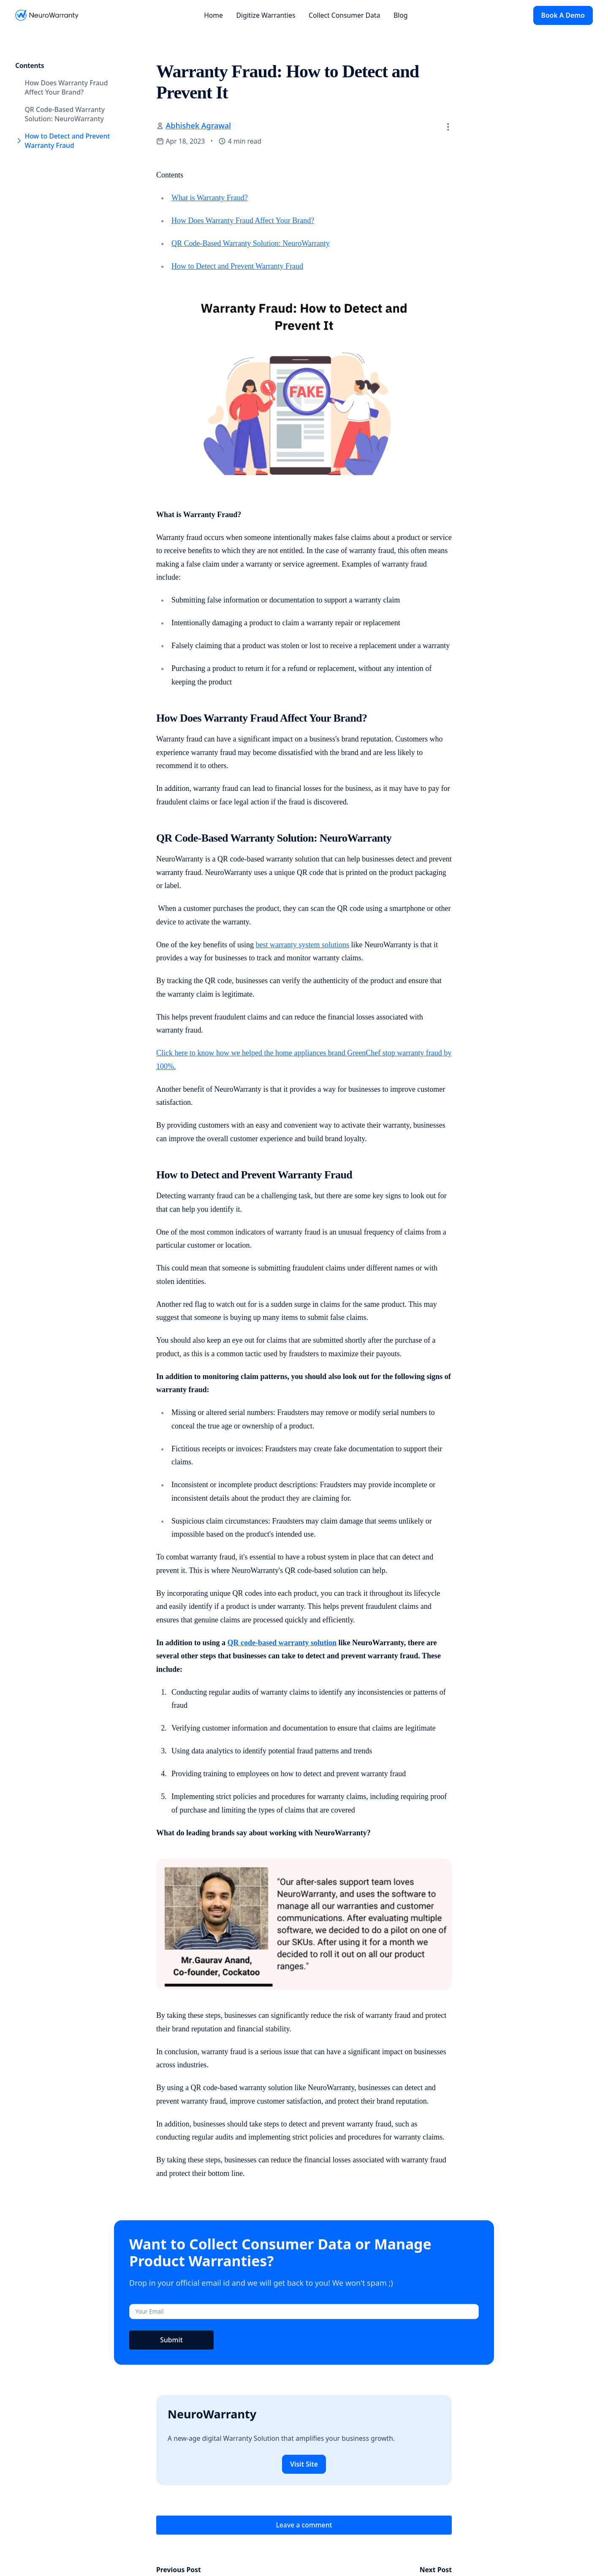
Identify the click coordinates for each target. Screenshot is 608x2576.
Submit (171, 2339)
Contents (29, 65)
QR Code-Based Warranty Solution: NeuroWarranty (250, 243)
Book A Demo (563, 15)
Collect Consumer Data (344, 15)
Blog (401, 15)
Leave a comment (304, 2525)
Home (213, 15)
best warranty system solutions (302, 944)
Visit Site (304, 2464)
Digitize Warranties (265, 15)
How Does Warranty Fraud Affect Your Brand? (242, 220)
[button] (448, 126)
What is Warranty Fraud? (209, 198)
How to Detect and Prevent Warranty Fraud (237, 266)
